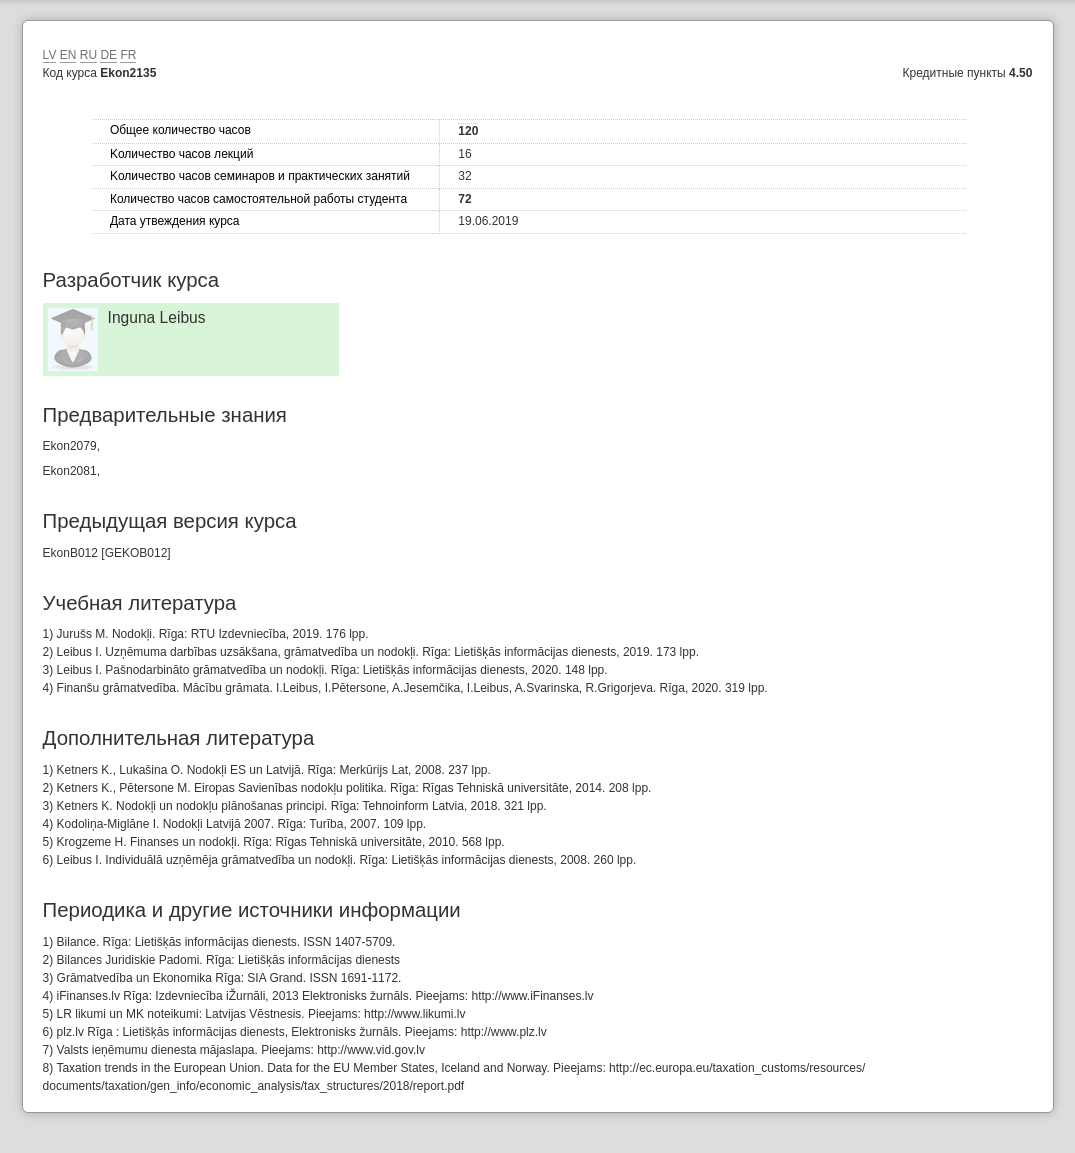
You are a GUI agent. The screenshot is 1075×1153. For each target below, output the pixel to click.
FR (128, 55)
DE (108, 55)
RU (88, 55)
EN (68, 55)
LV (50, 55)
